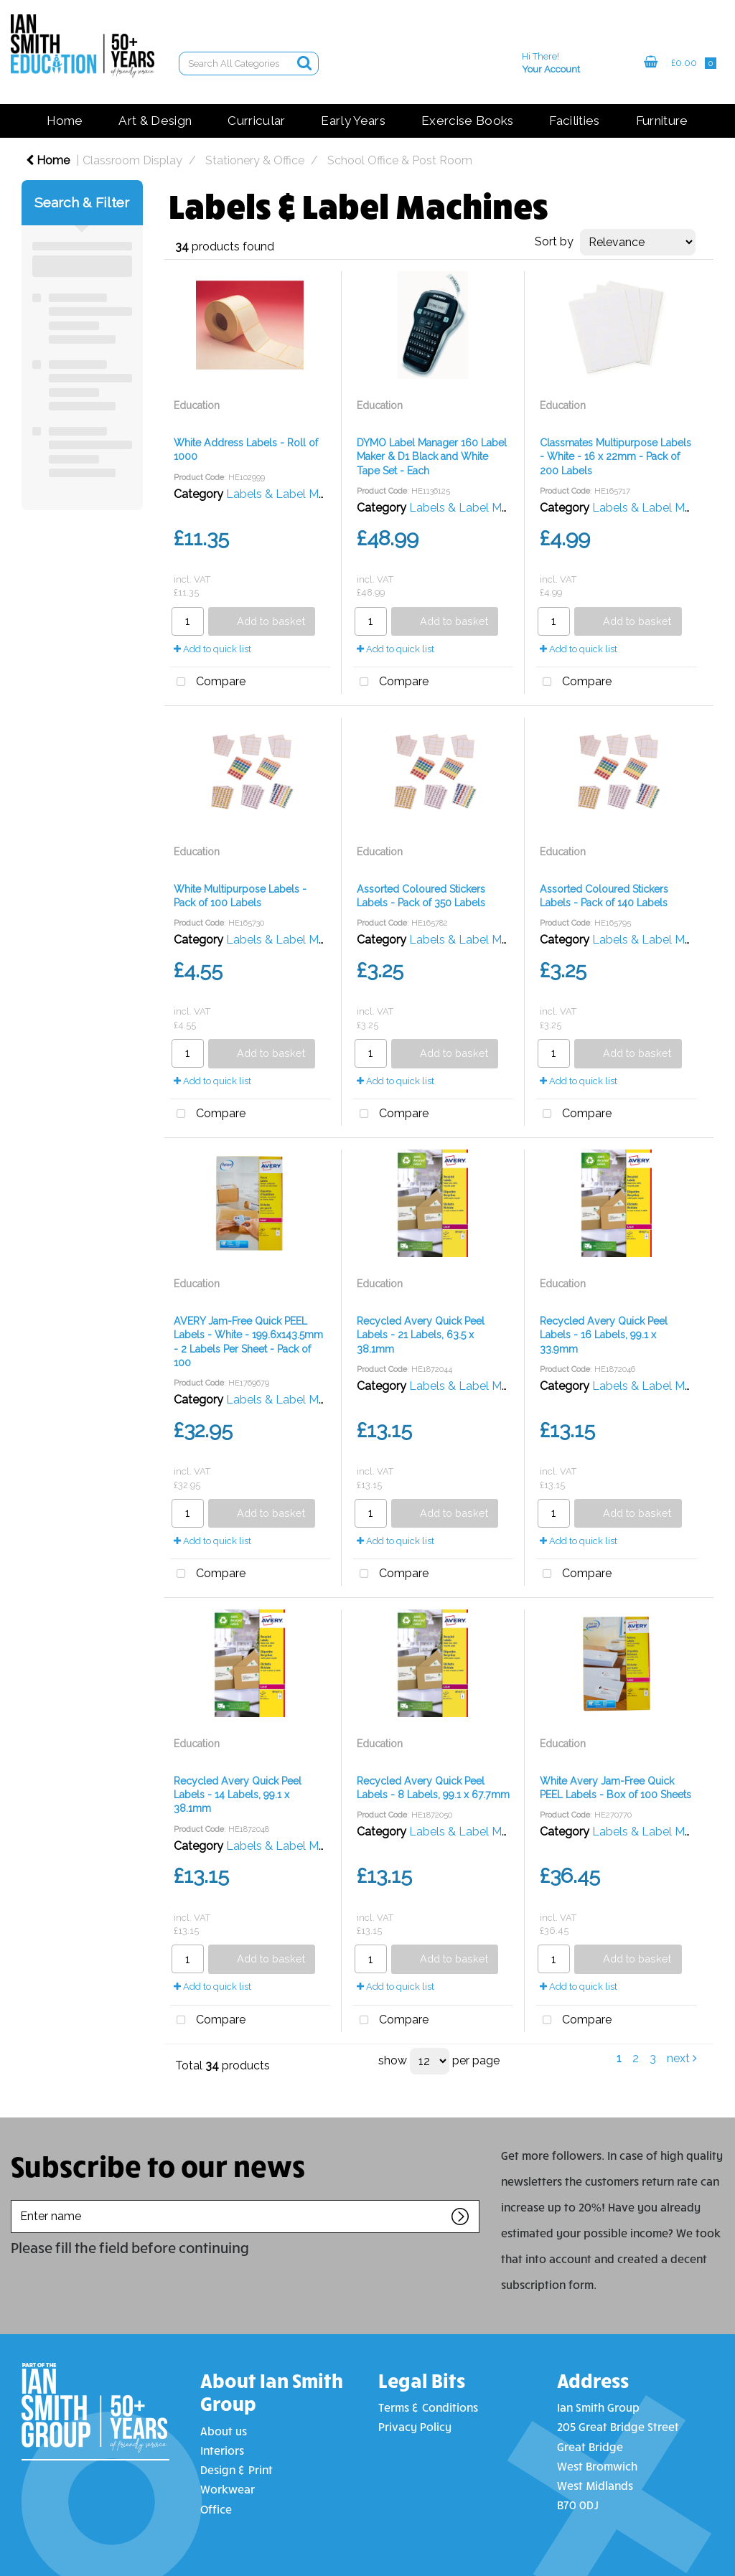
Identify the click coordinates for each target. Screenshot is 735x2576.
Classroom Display (132, 160)
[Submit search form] (304, 63)
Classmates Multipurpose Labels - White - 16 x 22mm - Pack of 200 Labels (615, 456)
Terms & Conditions (428, 2407)
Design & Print (236, 2469)
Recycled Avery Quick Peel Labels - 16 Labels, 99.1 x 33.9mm (604, 1334)
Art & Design (155, 120)
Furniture (662, 120)
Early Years (353, 120)
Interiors (222, 2450)
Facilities (574, 120)
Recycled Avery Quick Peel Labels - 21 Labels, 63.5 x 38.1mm (420, 1334)
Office (216, 2509)
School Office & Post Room (399, 160)
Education (197, 405)
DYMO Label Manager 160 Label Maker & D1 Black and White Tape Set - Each (432, 456)
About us (223, 2431)
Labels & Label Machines (292, 494)
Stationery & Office (254, 160)
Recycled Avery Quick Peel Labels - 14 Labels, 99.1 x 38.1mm (237, 1794)
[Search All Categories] (249, 63)
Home (65, 120)
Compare (207, 682)
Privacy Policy (414, 2426)
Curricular (256, 120)
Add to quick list (212, 649)
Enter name (14, 2199)
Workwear (227, 2489)
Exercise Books (467, 120)
